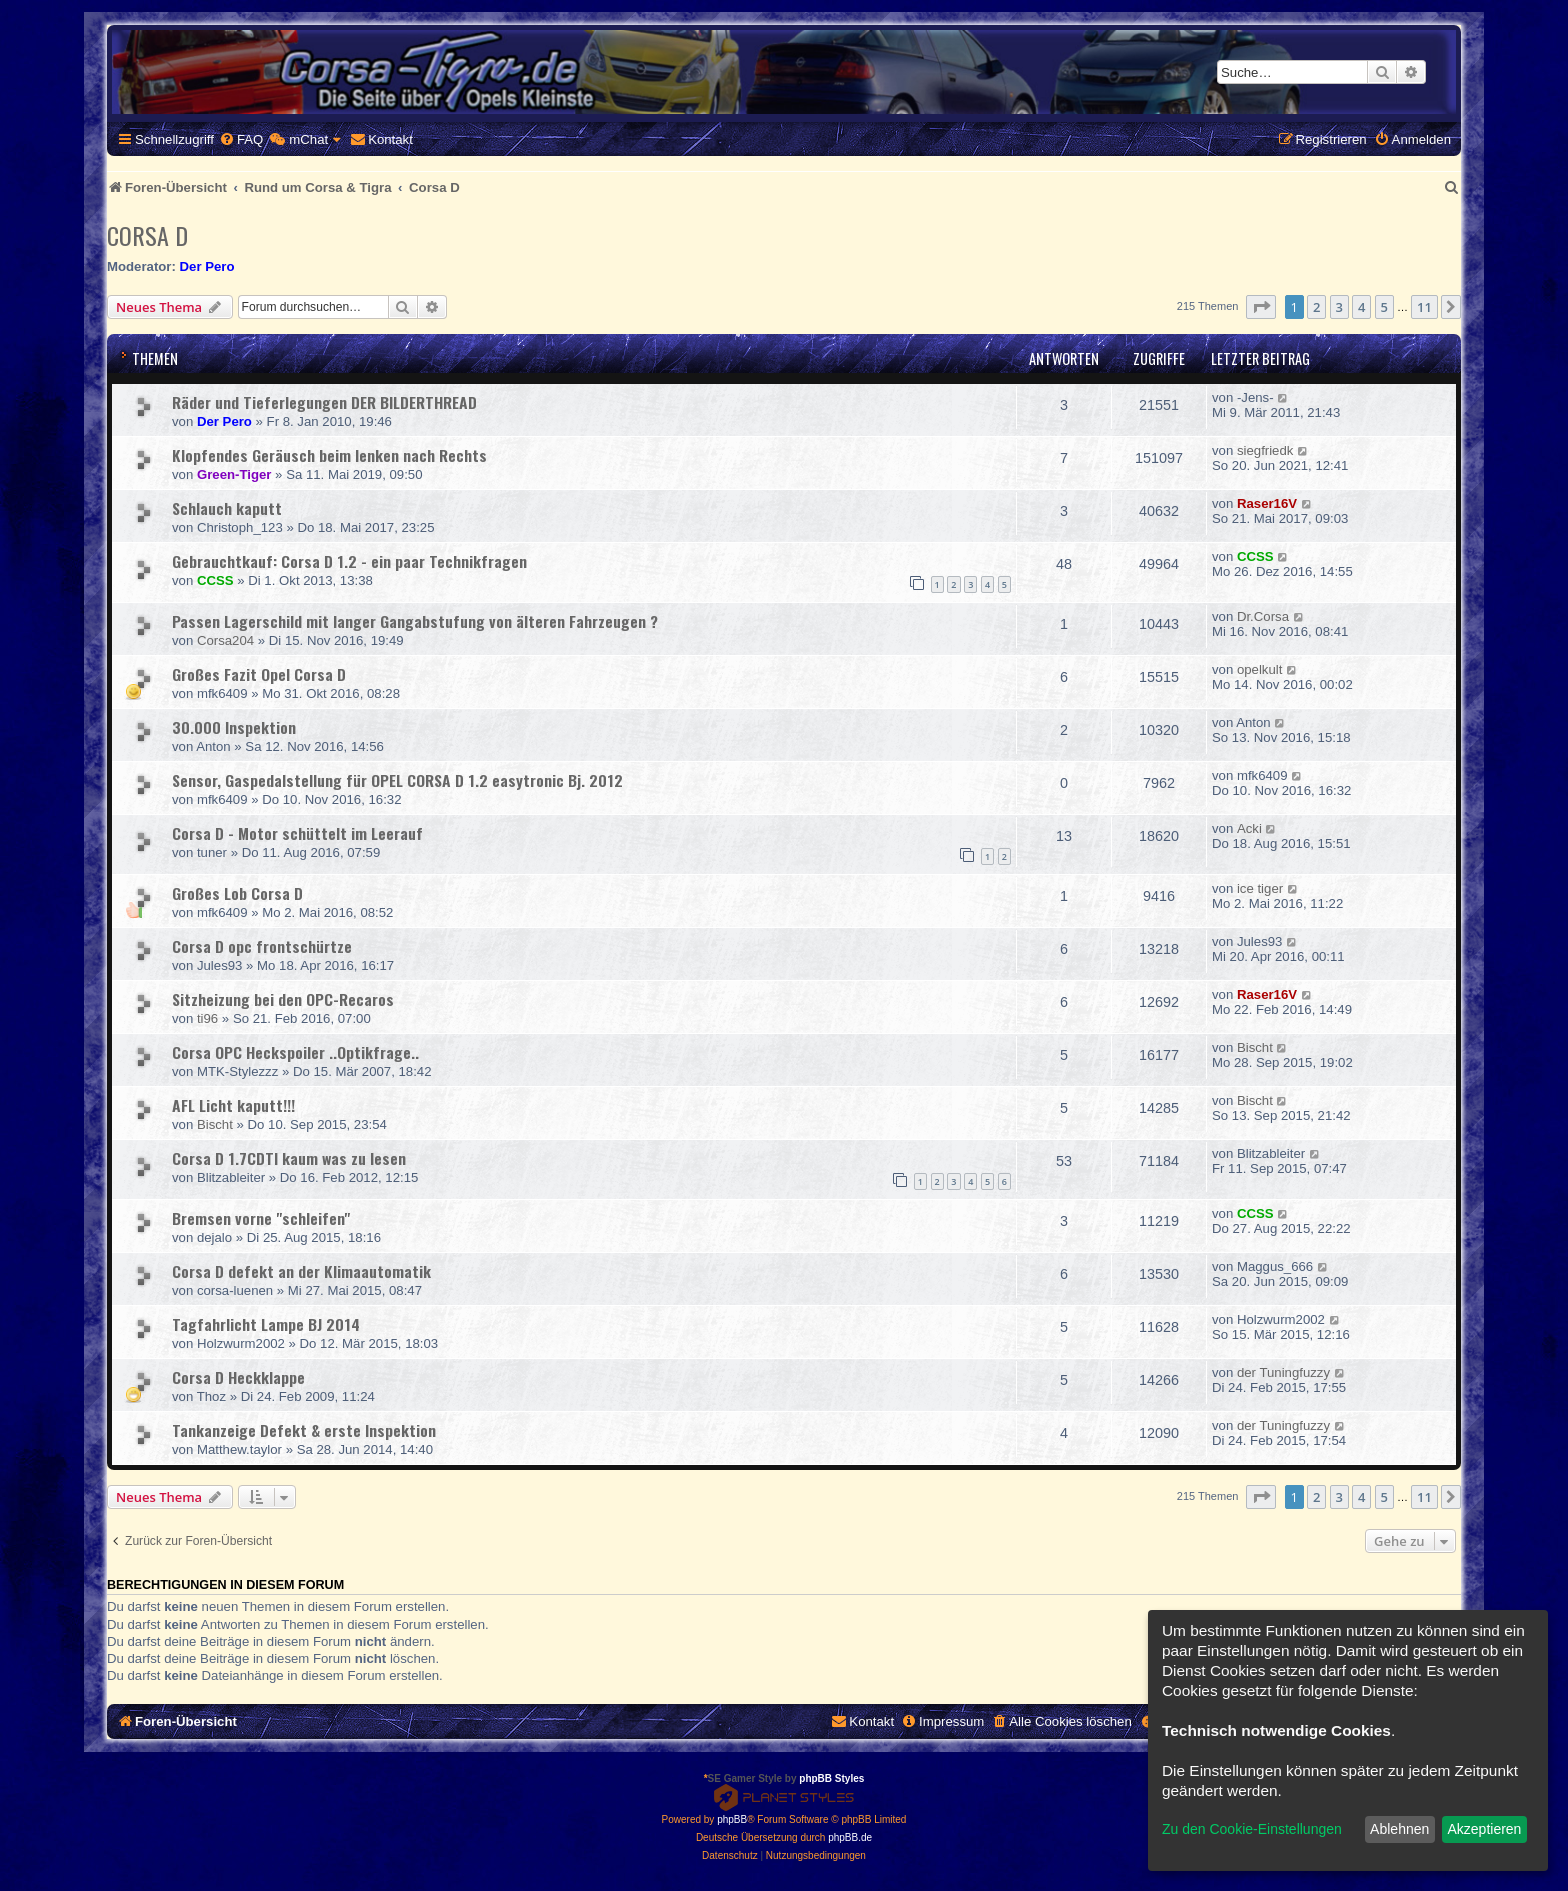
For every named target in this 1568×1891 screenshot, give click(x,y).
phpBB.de (850, 1837)
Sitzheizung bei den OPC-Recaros (283, 999)
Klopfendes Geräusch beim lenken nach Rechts (329, 455)
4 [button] (1361, 307)
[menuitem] (241, 139)
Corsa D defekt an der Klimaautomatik (301, 1271)
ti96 (207, 1018)
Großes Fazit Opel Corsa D (259, 674)
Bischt (1255, 1047)
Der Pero (207, 266)
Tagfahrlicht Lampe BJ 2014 (266, 1324)
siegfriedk (1265, 450)
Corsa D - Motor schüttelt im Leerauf (297, 833)
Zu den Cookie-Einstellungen (1252, 1829)
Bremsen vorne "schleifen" (261, 1218)
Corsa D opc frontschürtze (262, 946)
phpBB (732, 1819)
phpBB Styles (831, 1778)
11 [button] (1424, 307)
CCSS (215, 580)
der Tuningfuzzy (1283, 1372)
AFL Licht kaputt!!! (233, 1105)
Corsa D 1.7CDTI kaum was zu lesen (289, 1158)
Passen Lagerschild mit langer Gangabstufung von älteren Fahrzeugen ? (415, 621)
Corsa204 (225, 640)
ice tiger (1260, 888)
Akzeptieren (1484, 1829)
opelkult (1259, 669)
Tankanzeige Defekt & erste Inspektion (304, 1430)
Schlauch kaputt (227, 508)
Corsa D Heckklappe (238, 1377)
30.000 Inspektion (234, 727)
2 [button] (1316, 307)
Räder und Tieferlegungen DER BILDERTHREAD (324, 402)
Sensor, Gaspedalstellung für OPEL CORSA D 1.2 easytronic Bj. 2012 (397, 780)
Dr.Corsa (1263, 616)
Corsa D (147, 235)
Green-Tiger (234, 474)
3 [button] (1339, 307)
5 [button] (1384, 307)
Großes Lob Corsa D (237, 893)
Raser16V (1267, 503)
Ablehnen (1399, 1829)
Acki (1249, 828)
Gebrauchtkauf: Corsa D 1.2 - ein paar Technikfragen (349, 561)
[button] (1261, 307)
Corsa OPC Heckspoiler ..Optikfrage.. (295, 1052)
